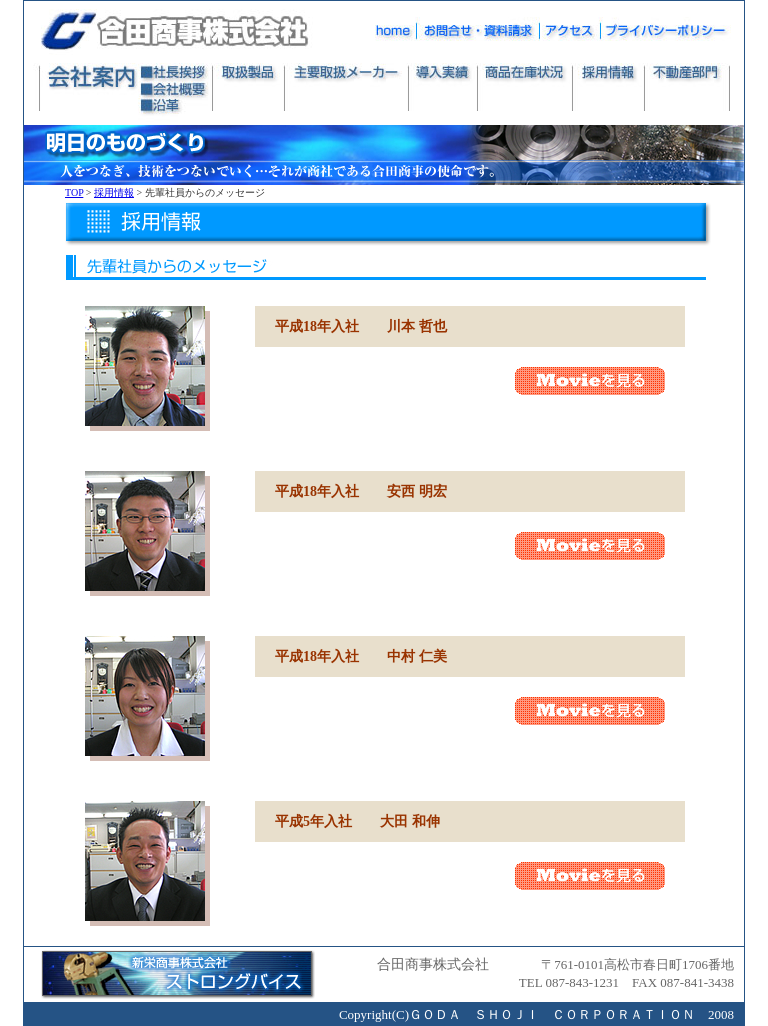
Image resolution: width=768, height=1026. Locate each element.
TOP (74, 192)
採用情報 (114, 192)
